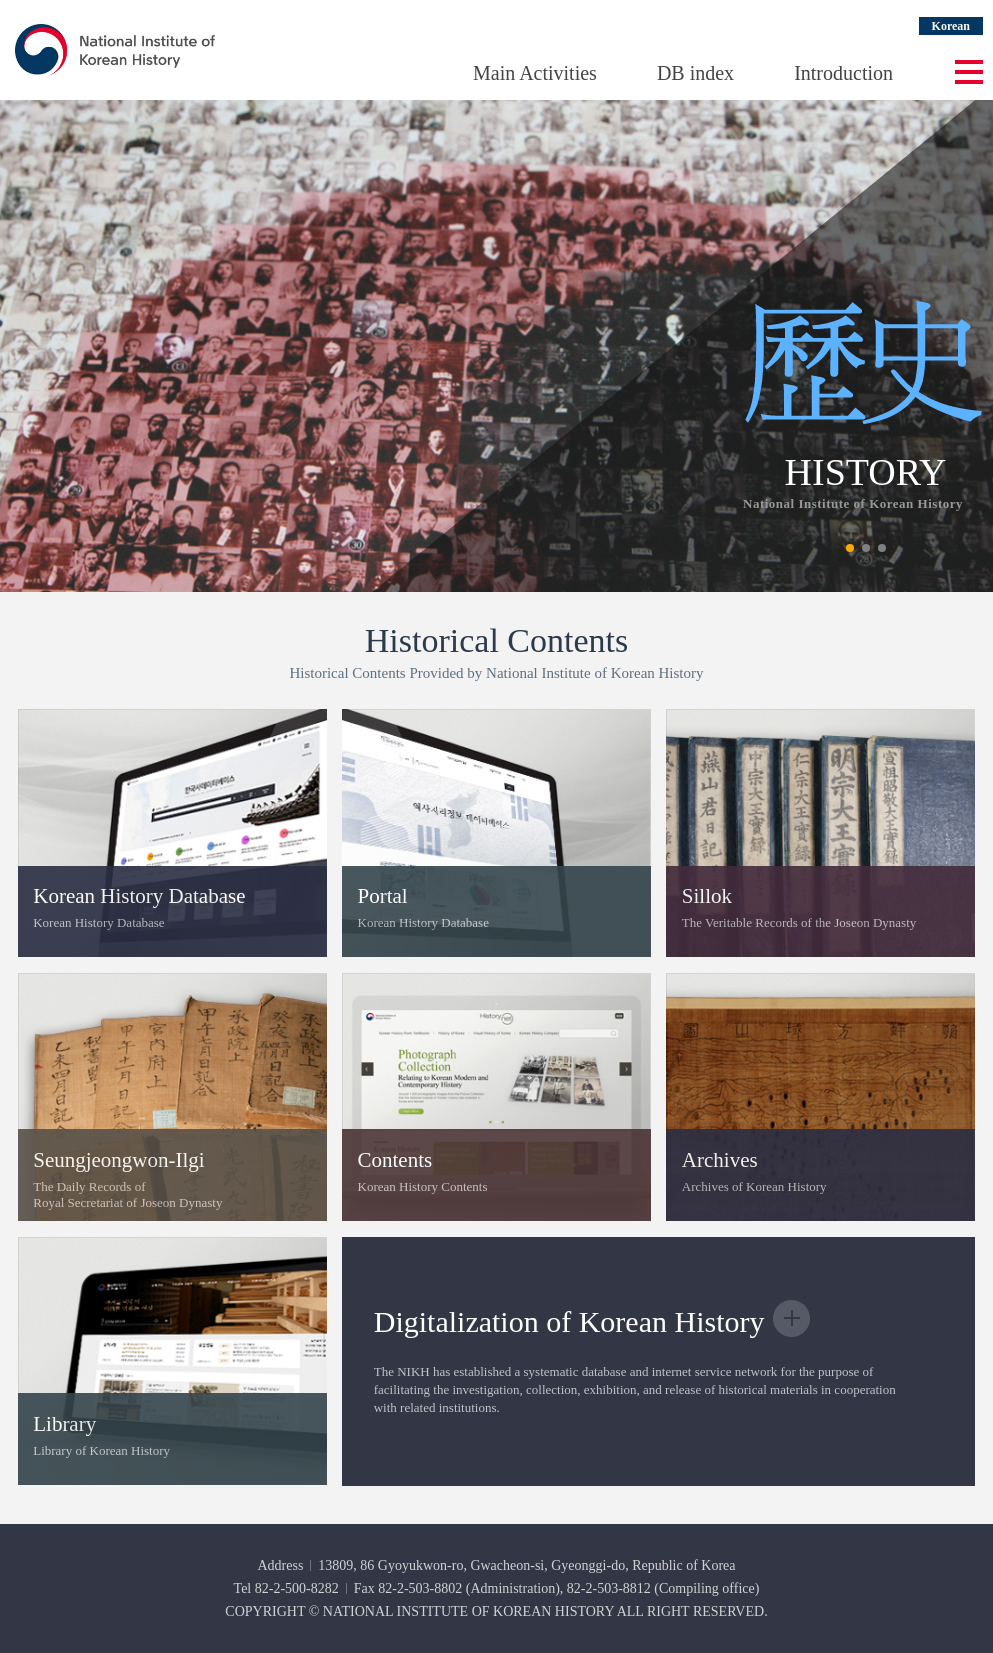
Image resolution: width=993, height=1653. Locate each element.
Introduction (843, 73)
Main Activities (535, 73)
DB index (695, 73)
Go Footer (0, 0)
